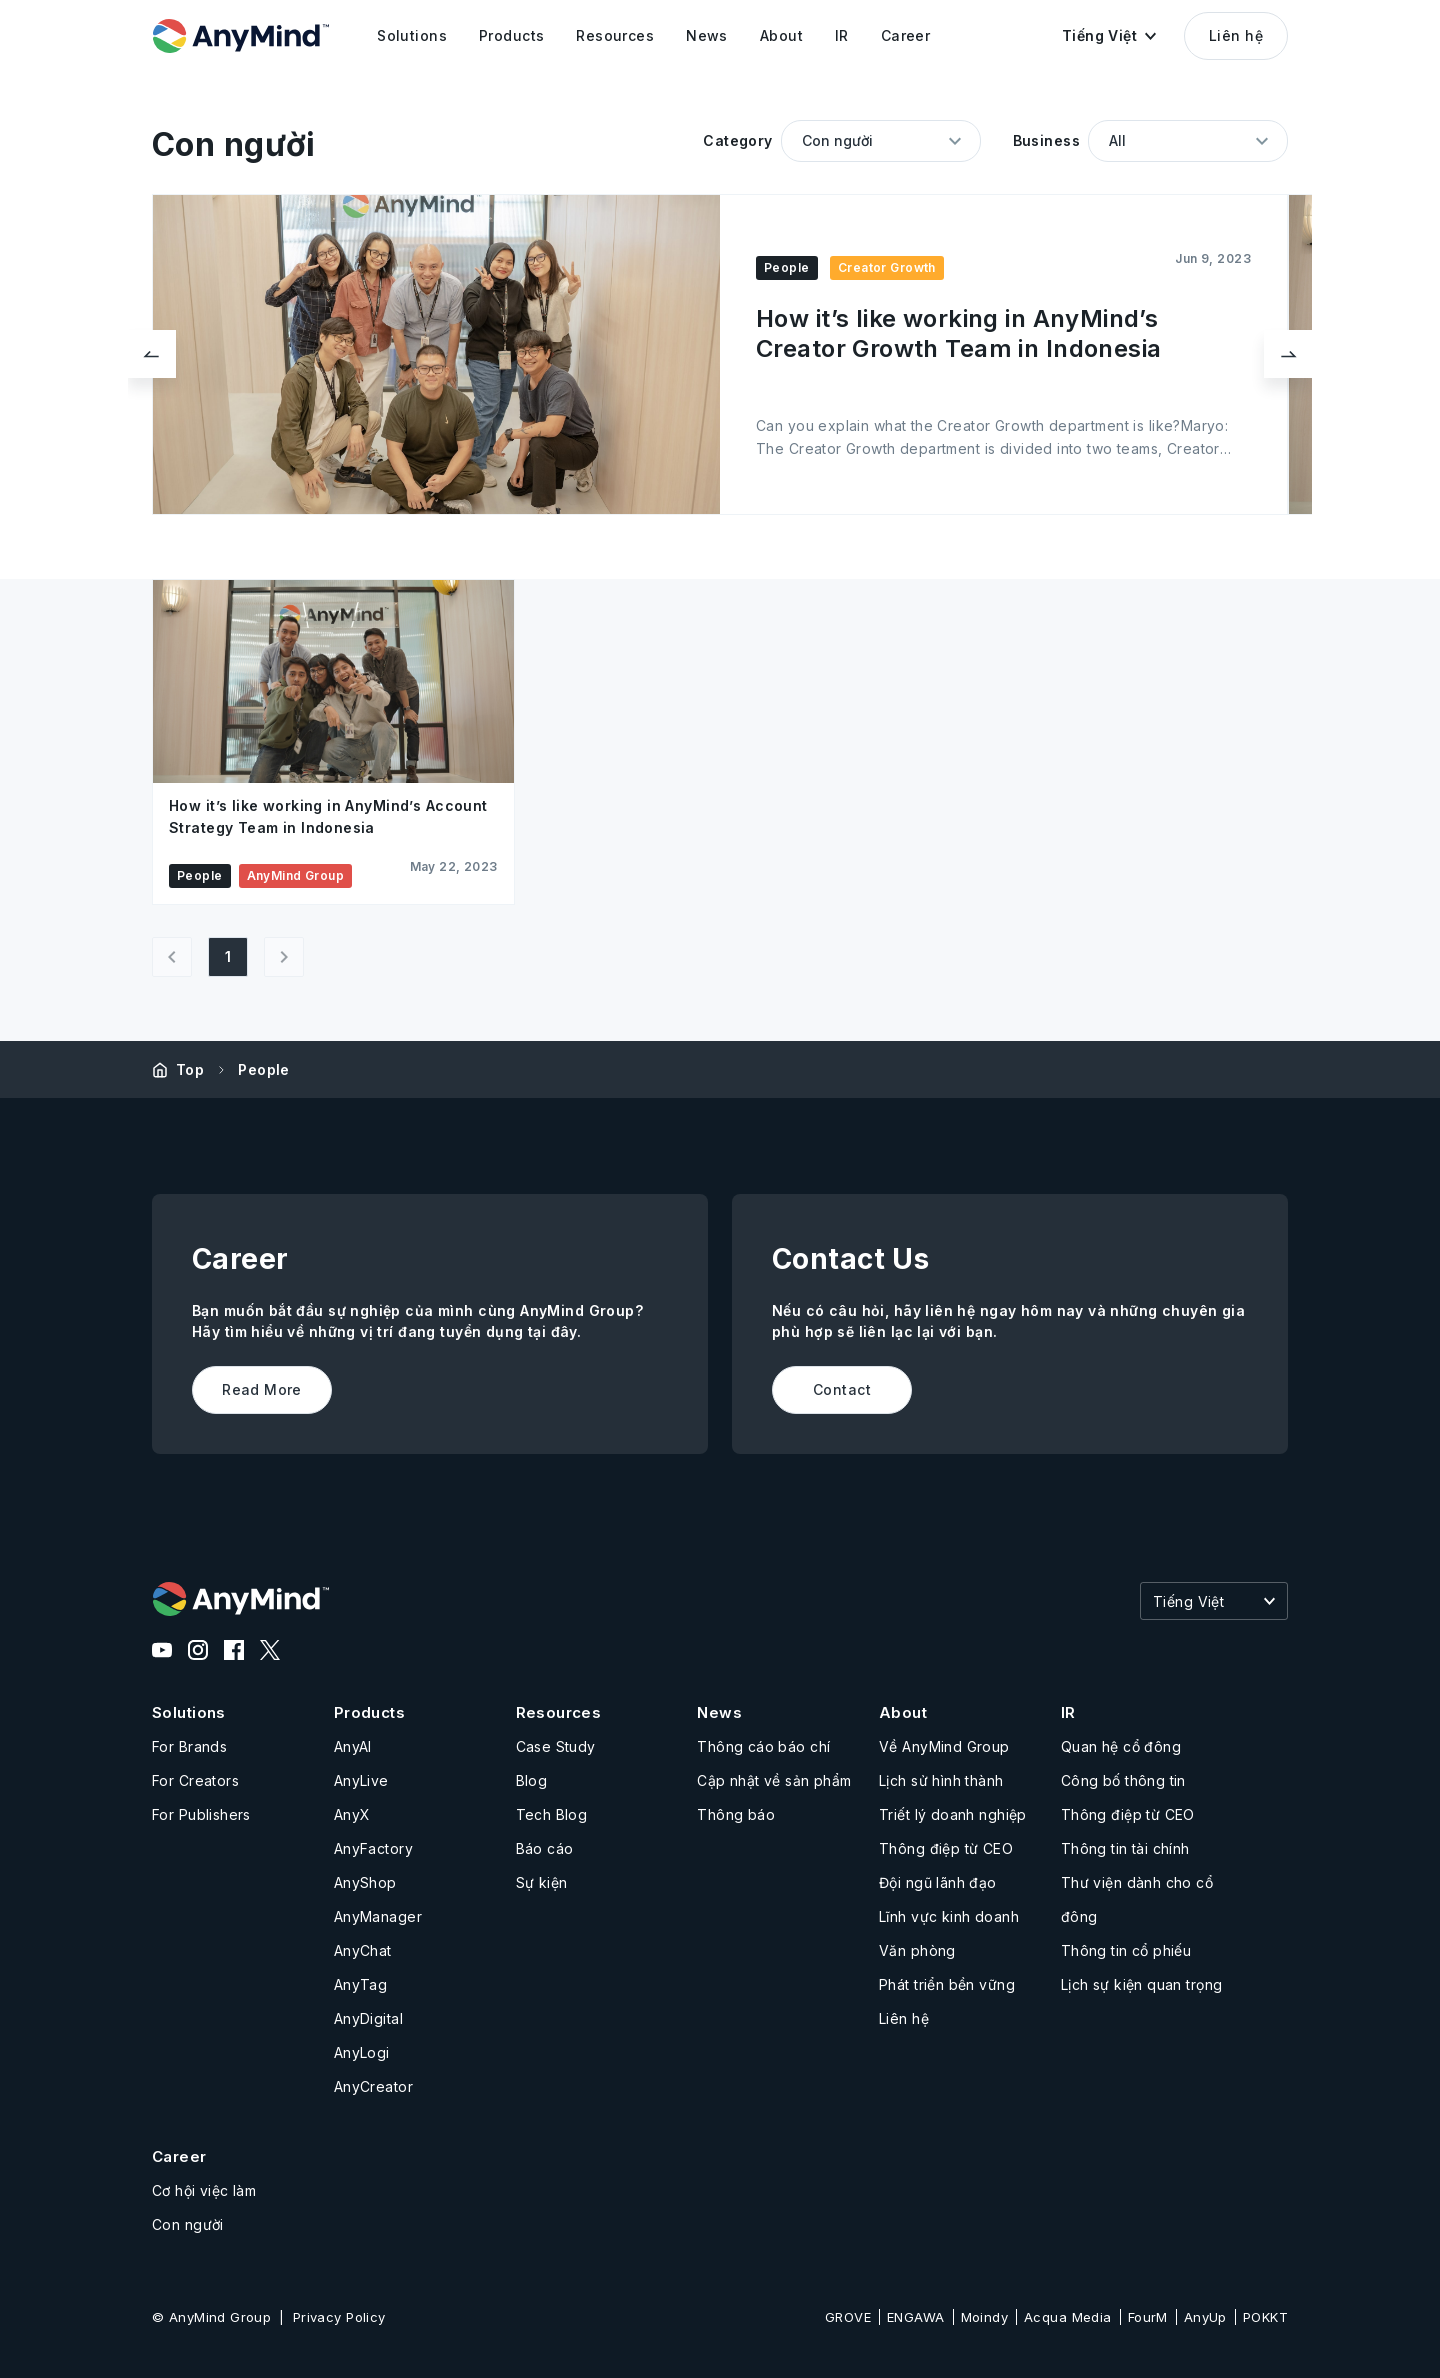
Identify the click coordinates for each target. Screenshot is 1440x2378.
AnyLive (361, 1780)
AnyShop (365, 1882)
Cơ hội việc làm (204, 2190)
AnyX (352, 1814)
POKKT (1265, 2317)
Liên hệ (1236, 35)
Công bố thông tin (1123, 1780)
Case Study (556, 1746)
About (903, 1712)
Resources (559, 1712)
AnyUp (1205, 2317)
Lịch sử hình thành (941, 1780)
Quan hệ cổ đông (1121, 1746)
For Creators (195, 1780)
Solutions (189, 1712)
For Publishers (201, 1814)
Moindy (985, 2317)
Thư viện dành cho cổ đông (1137, 1899)
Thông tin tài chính (1125, 1848)
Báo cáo (545, 1848)
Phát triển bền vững (947, 1984)
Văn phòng (917, 1950)
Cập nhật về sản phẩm (774, 1780)
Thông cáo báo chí (763, 1746)
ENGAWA (916, 2317)
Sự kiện (542, 1882)
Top (190, 1069)
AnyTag (361, 1984)
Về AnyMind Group (944, 1746)
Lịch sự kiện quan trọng (1142, 1984)
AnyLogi (362, 2052)
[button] (1109, 36)
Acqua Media (1068, 2317)
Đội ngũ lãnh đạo (938, 1882)
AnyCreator (373, 2086)
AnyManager (378, 1916)
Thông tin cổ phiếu (1126, 1950)
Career (179, 2156)
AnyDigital (368, 2018)
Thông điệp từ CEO (946, 1848)
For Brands (189, 1746)
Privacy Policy (339, 2317)
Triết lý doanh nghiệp (953, 1814)
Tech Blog (552, 1814)
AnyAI (353, 1746)
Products (369, 1712)
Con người (188, 2224)
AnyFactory (373, 1848)
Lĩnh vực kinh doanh (949, 1916)
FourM (1148, 2317)
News (719, 1712)
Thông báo (736, 1814)
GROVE (848, 2317)
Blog (532, 1780)
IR (1068, 1712)
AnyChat (363, 1950)
